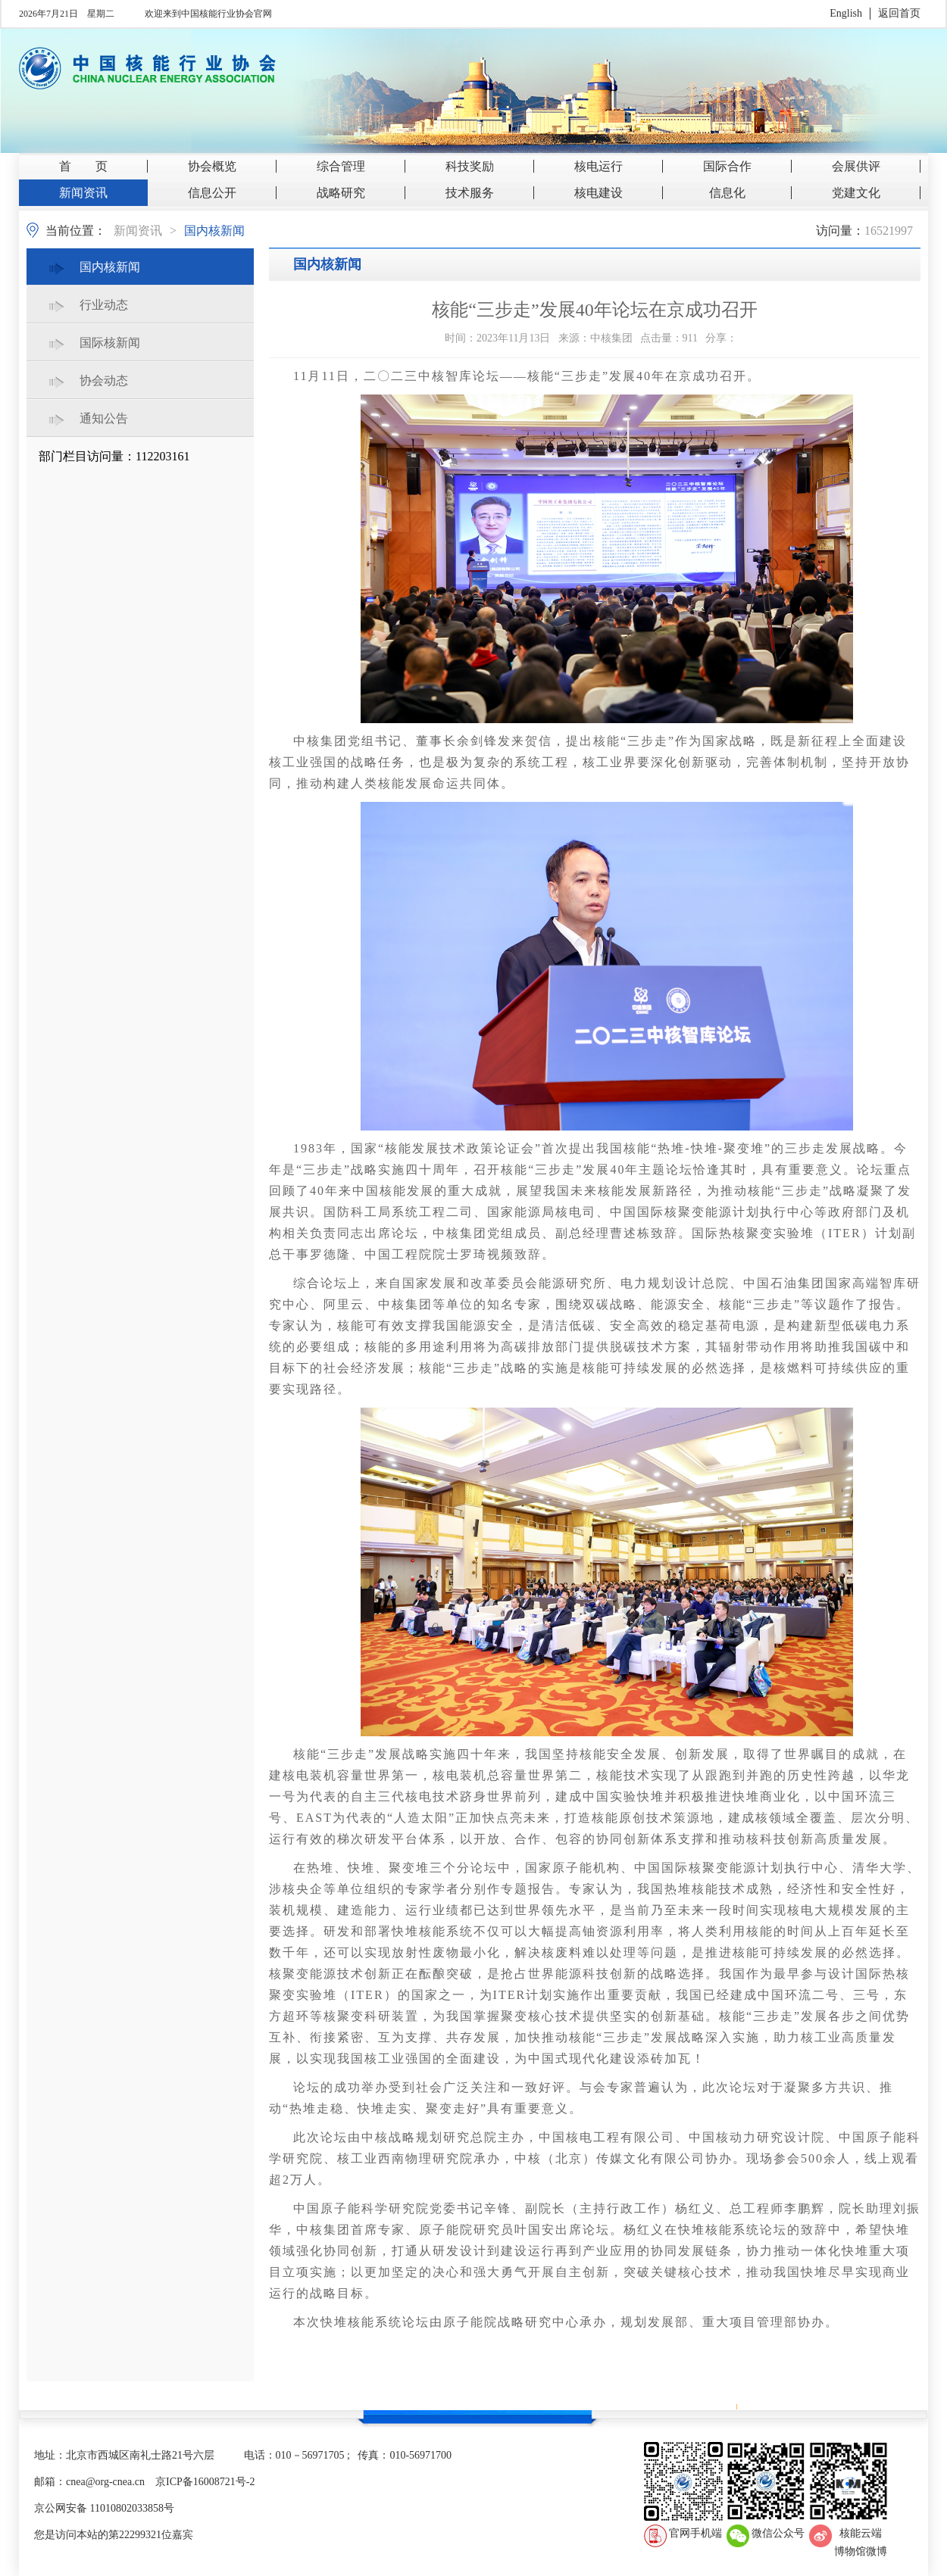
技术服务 (469, 192)
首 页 (83, 166)
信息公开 (212, 192)
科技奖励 (469, 166)
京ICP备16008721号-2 (205, 2481)
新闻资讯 (83, 192)
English (846, 13)
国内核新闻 (214, 230)
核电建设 (598, 192)
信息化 (727, 192)
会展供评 (856, 166)
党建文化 (856, 192)
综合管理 (341, 166)
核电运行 (598, 166)
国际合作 (727, 166)
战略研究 (341, 192)
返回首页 (899, 13)
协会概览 (212, 166)
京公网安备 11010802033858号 (104, 2508)
